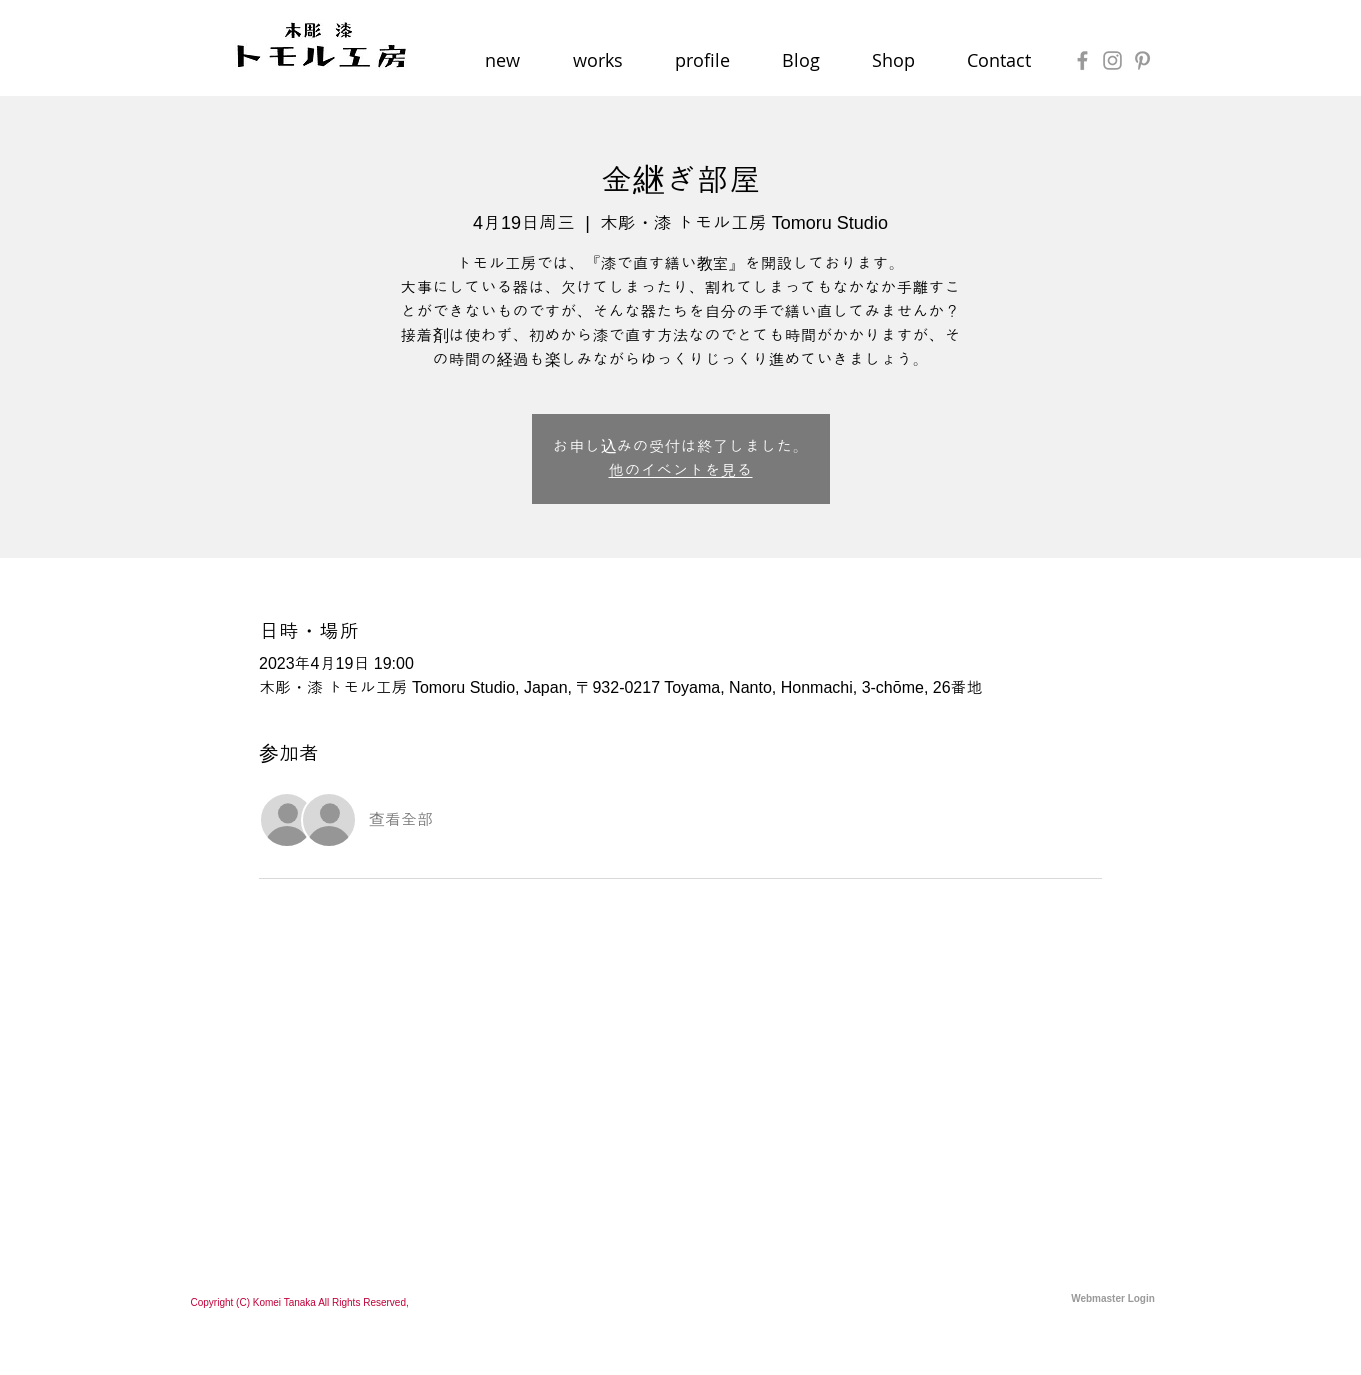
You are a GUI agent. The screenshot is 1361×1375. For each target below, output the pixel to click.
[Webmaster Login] (1113, 1299)
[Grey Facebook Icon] (1082, 60)
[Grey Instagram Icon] (1112, 60)
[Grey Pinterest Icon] (1142, 60)
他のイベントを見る (681, 470)
